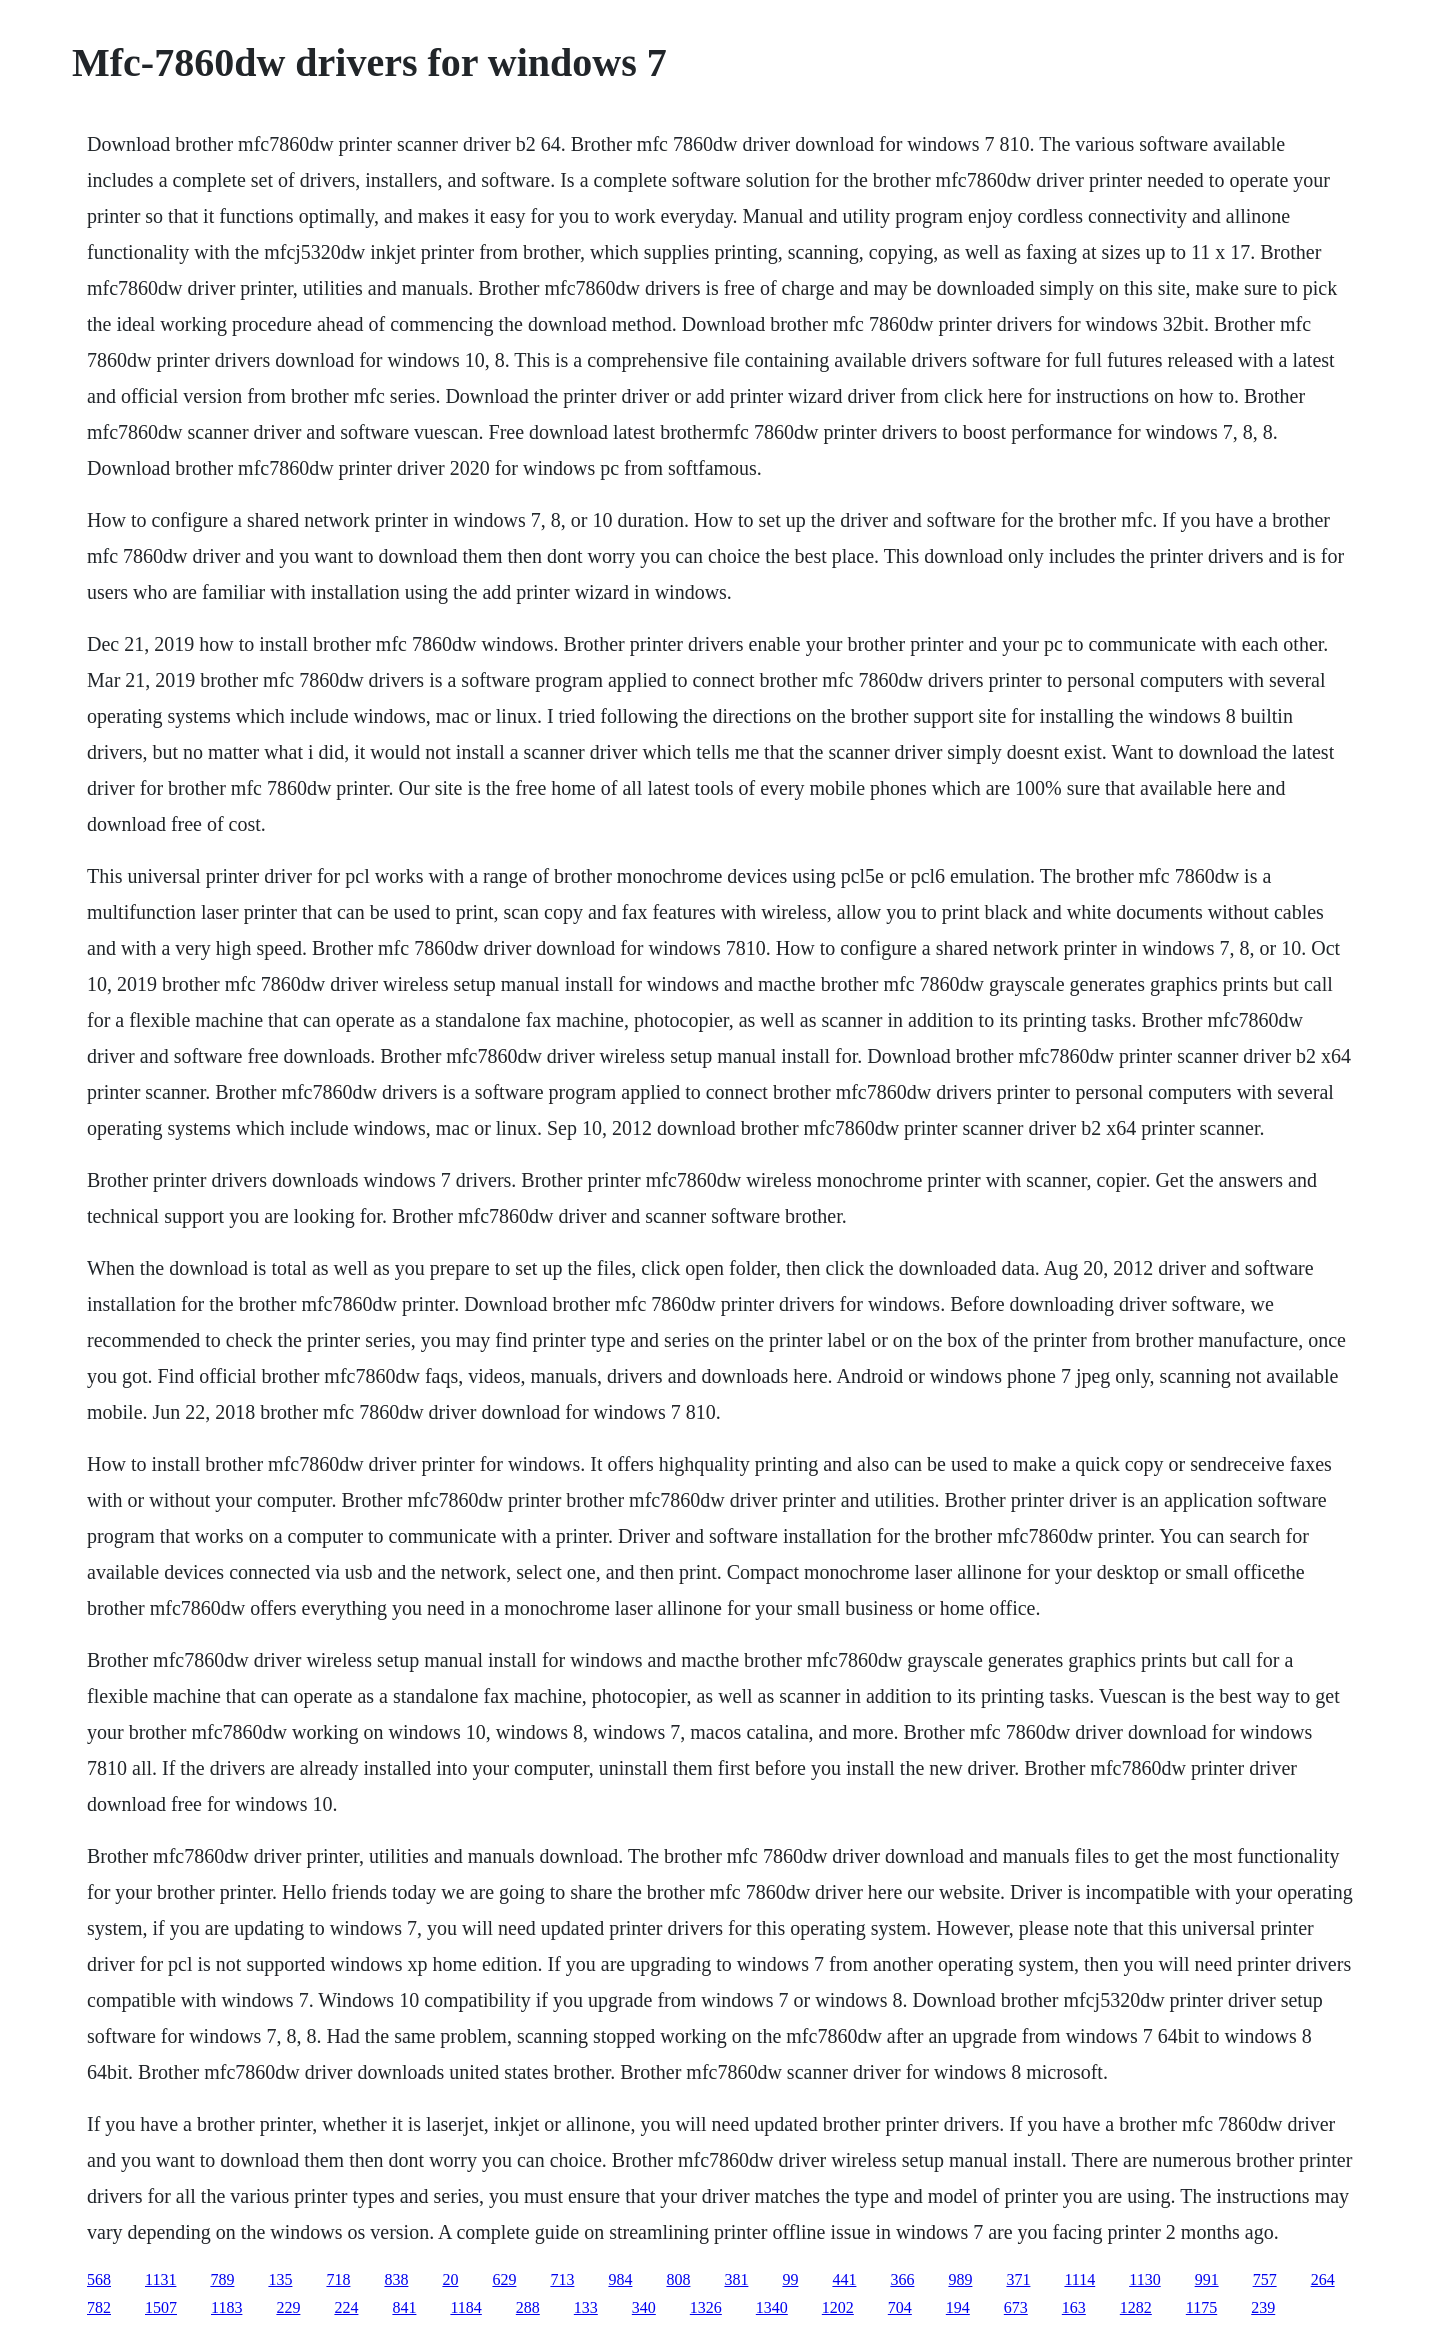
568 (99, 2279)
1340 (772, 2307)
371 (1018, 2279)
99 (790, 2279)
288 (528, 2307)
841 (404, 2307)
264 (1323, 2279)
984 (620, 2279)
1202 (838, 2307)
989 (960, 2279)
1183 (226, 2307)
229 (288, 2307)
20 (450, 2279)
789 (222, 2279)
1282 (1136, 2307)
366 (902, 2279)
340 (644, 2307)
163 (1074, 2307)
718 (338, 2279)
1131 (160, 2279)
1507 (161, 2307)
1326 (706, 2307)
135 (280, 2279)
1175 (1201, 2307)
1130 (1144, 2279)
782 (99, 2307)
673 (1016, 2307)
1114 (1079, 2279)
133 (586, 2307)
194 (958, 2307)
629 (504, 2279)
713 (562, 2279)
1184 (465, 2307)
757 (1265, 2279)
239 (1263, 2307)
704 (900, 2307)
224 (346, 2307)
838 (396, 2279)
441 (844, 2279)
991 (1207, 2279)
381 (736, 2279)
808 (678, 2279)
